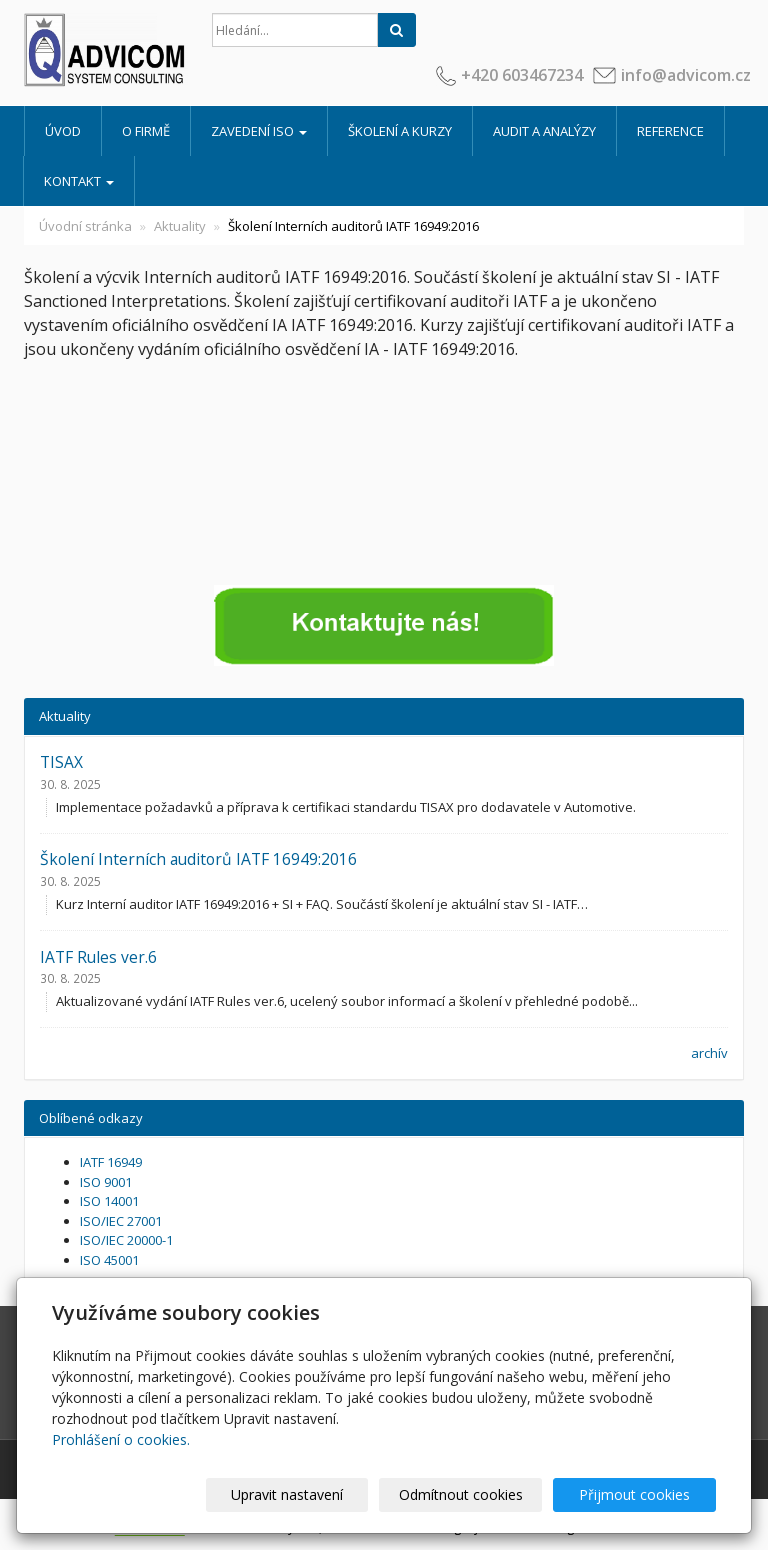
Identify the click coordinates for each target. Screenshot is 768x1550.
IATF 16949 (111, 1162)
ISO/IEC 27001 (121, 1221)
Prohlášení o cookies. (121, 1439)
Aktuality (180, 226)
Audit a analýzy (544, 131)
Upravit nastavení (311, 1494)
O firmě (146, 131)
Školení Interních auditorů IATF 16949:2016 (198, 859)
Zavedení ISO (259, 131)
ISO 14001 (109, 1201)
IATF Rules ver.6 (98, 957)
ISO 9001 (106, 1182)
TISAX (61, 762)
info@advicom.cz (686, 75)
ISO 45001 (109, 1260)
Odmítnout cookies (475, 1494)
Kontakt (79, 181)
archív (709, 1053)
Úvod (63, 131)
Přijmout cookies (639, 1494)
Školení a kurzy (400, 131)
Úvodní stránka (85, 226)
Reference (670, 131)
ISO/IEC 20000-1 (126, 1240)
